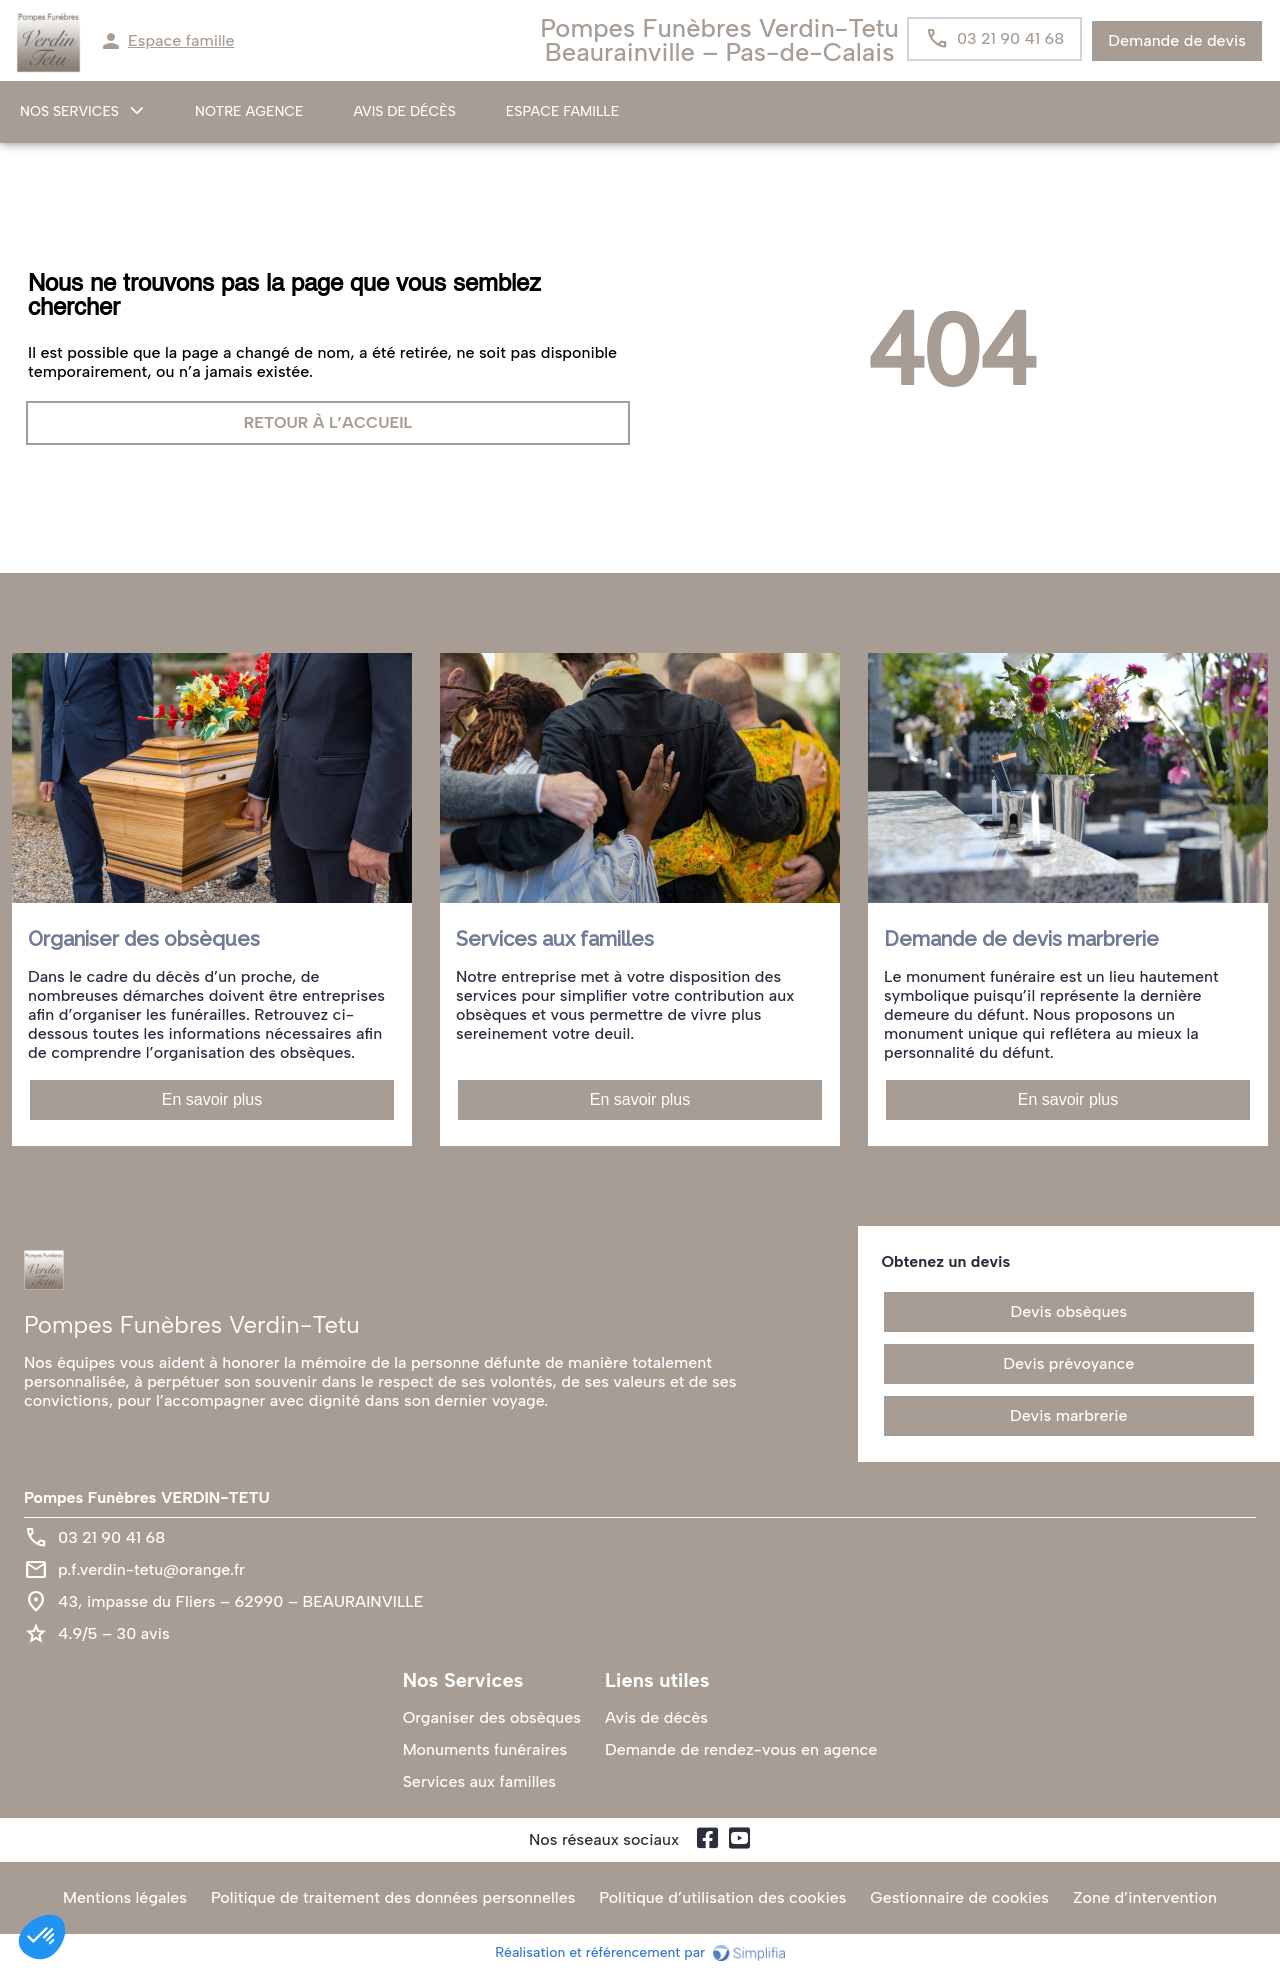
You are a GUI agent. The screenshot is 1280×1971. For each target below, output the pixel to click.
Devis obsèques (1069, 1311)
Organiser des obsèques (492, 1717)
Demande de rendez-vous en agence (741, 1749)
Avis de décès (405, 111)
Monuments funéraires (485, 1749)
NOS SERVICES (69, 111)
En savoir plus (212, 1099)
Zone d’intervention (1145, 1897)
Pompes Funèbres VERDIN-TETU (147, 1497)
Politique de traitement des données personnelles (393, 1897)
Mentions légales (125, 1897)
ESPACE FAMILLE (562, 111)
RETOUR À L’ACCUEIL (328, 422)
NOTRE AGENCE (249, 111)
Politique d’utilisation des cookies (722, 1897)
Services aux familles (479, 1781)
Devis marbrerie (1068, 1415)
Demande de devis (1177, 40)
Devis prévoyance (1068, 1363)
